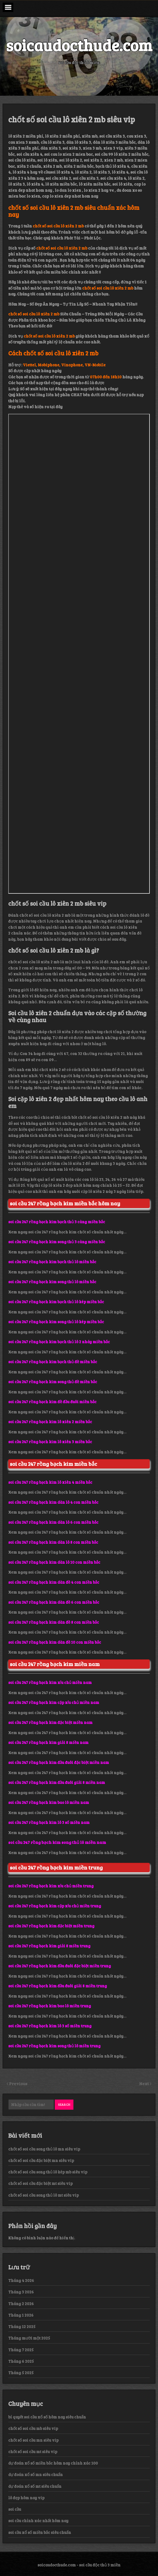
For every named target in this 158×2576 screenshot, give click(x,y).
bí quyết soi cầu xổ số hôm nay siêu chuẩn (47, 2416)
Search (64, 2104)
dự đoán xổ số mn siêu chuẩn (35, 2474)
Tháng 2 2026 (21, 2303)
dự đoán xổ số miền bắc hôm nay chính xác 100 (53, 2463)
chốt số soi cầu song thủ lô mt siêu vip (43, 2195)
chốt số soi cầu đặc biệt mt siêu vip (40, 2183)
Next (144, 2083)
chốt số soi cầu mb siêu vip (33, 2428)
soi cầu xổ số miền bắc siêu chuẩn (39, 2532)
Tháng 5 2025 (21, 2372)
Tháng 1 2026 (21, 2315)
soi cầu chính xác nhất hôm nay (38, 2520)
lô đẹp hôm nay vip (26, 2497)
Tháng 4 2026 (21, 2280)
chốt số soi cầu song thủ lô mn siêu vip (44, 2149)
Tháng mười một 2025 (29, 2338)
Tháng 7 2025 (21, 2349)
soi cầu (14, 2509)
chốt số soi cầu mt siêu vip (32, 2451)
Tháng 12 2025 (21, 2326)
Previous (18, 2083)
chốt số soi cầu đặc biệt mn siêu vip (41, 2160)
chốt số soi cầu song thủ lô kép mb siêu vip (47, 2171)
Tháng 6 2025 (21, 2361)
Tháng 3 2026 (21, 2291)
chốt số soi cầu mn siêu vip (33, 2440)
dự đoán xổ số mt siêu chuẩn (34, 2486)
